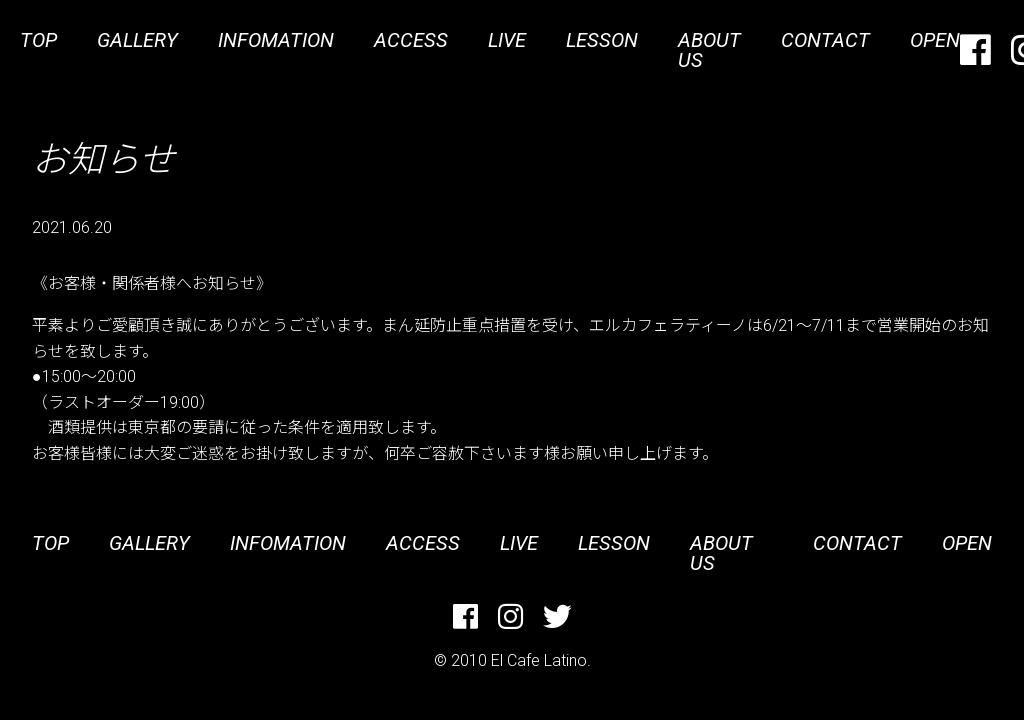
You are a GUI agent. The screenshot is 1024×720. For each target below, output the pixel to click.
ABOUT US (709, 50)
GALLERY (137, 40)
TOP (38, 40)
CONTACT (825, 40)
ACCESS (411, 40)
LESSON (602, 40)
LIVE (507, 40)
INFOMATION (276, 40)
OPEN (935, 40)
